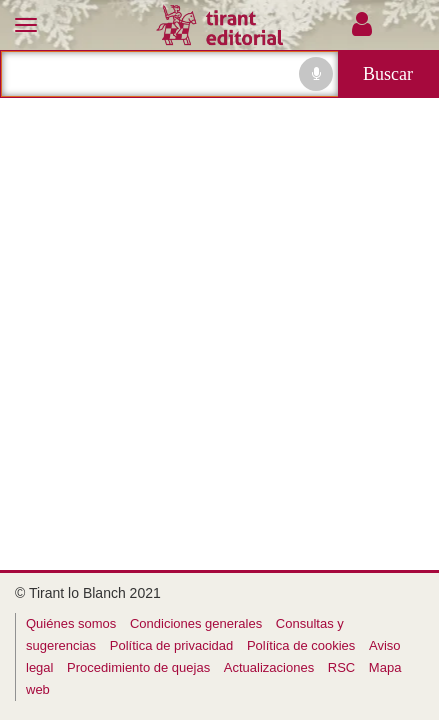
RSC (341, 667)
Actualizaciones (269, 667)
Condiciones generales (196, 623)
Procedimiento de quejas (138, 667)
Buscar (388, 74)
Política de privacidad (172, 645)
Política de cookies (301, 645)
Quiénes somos (71, 623)
